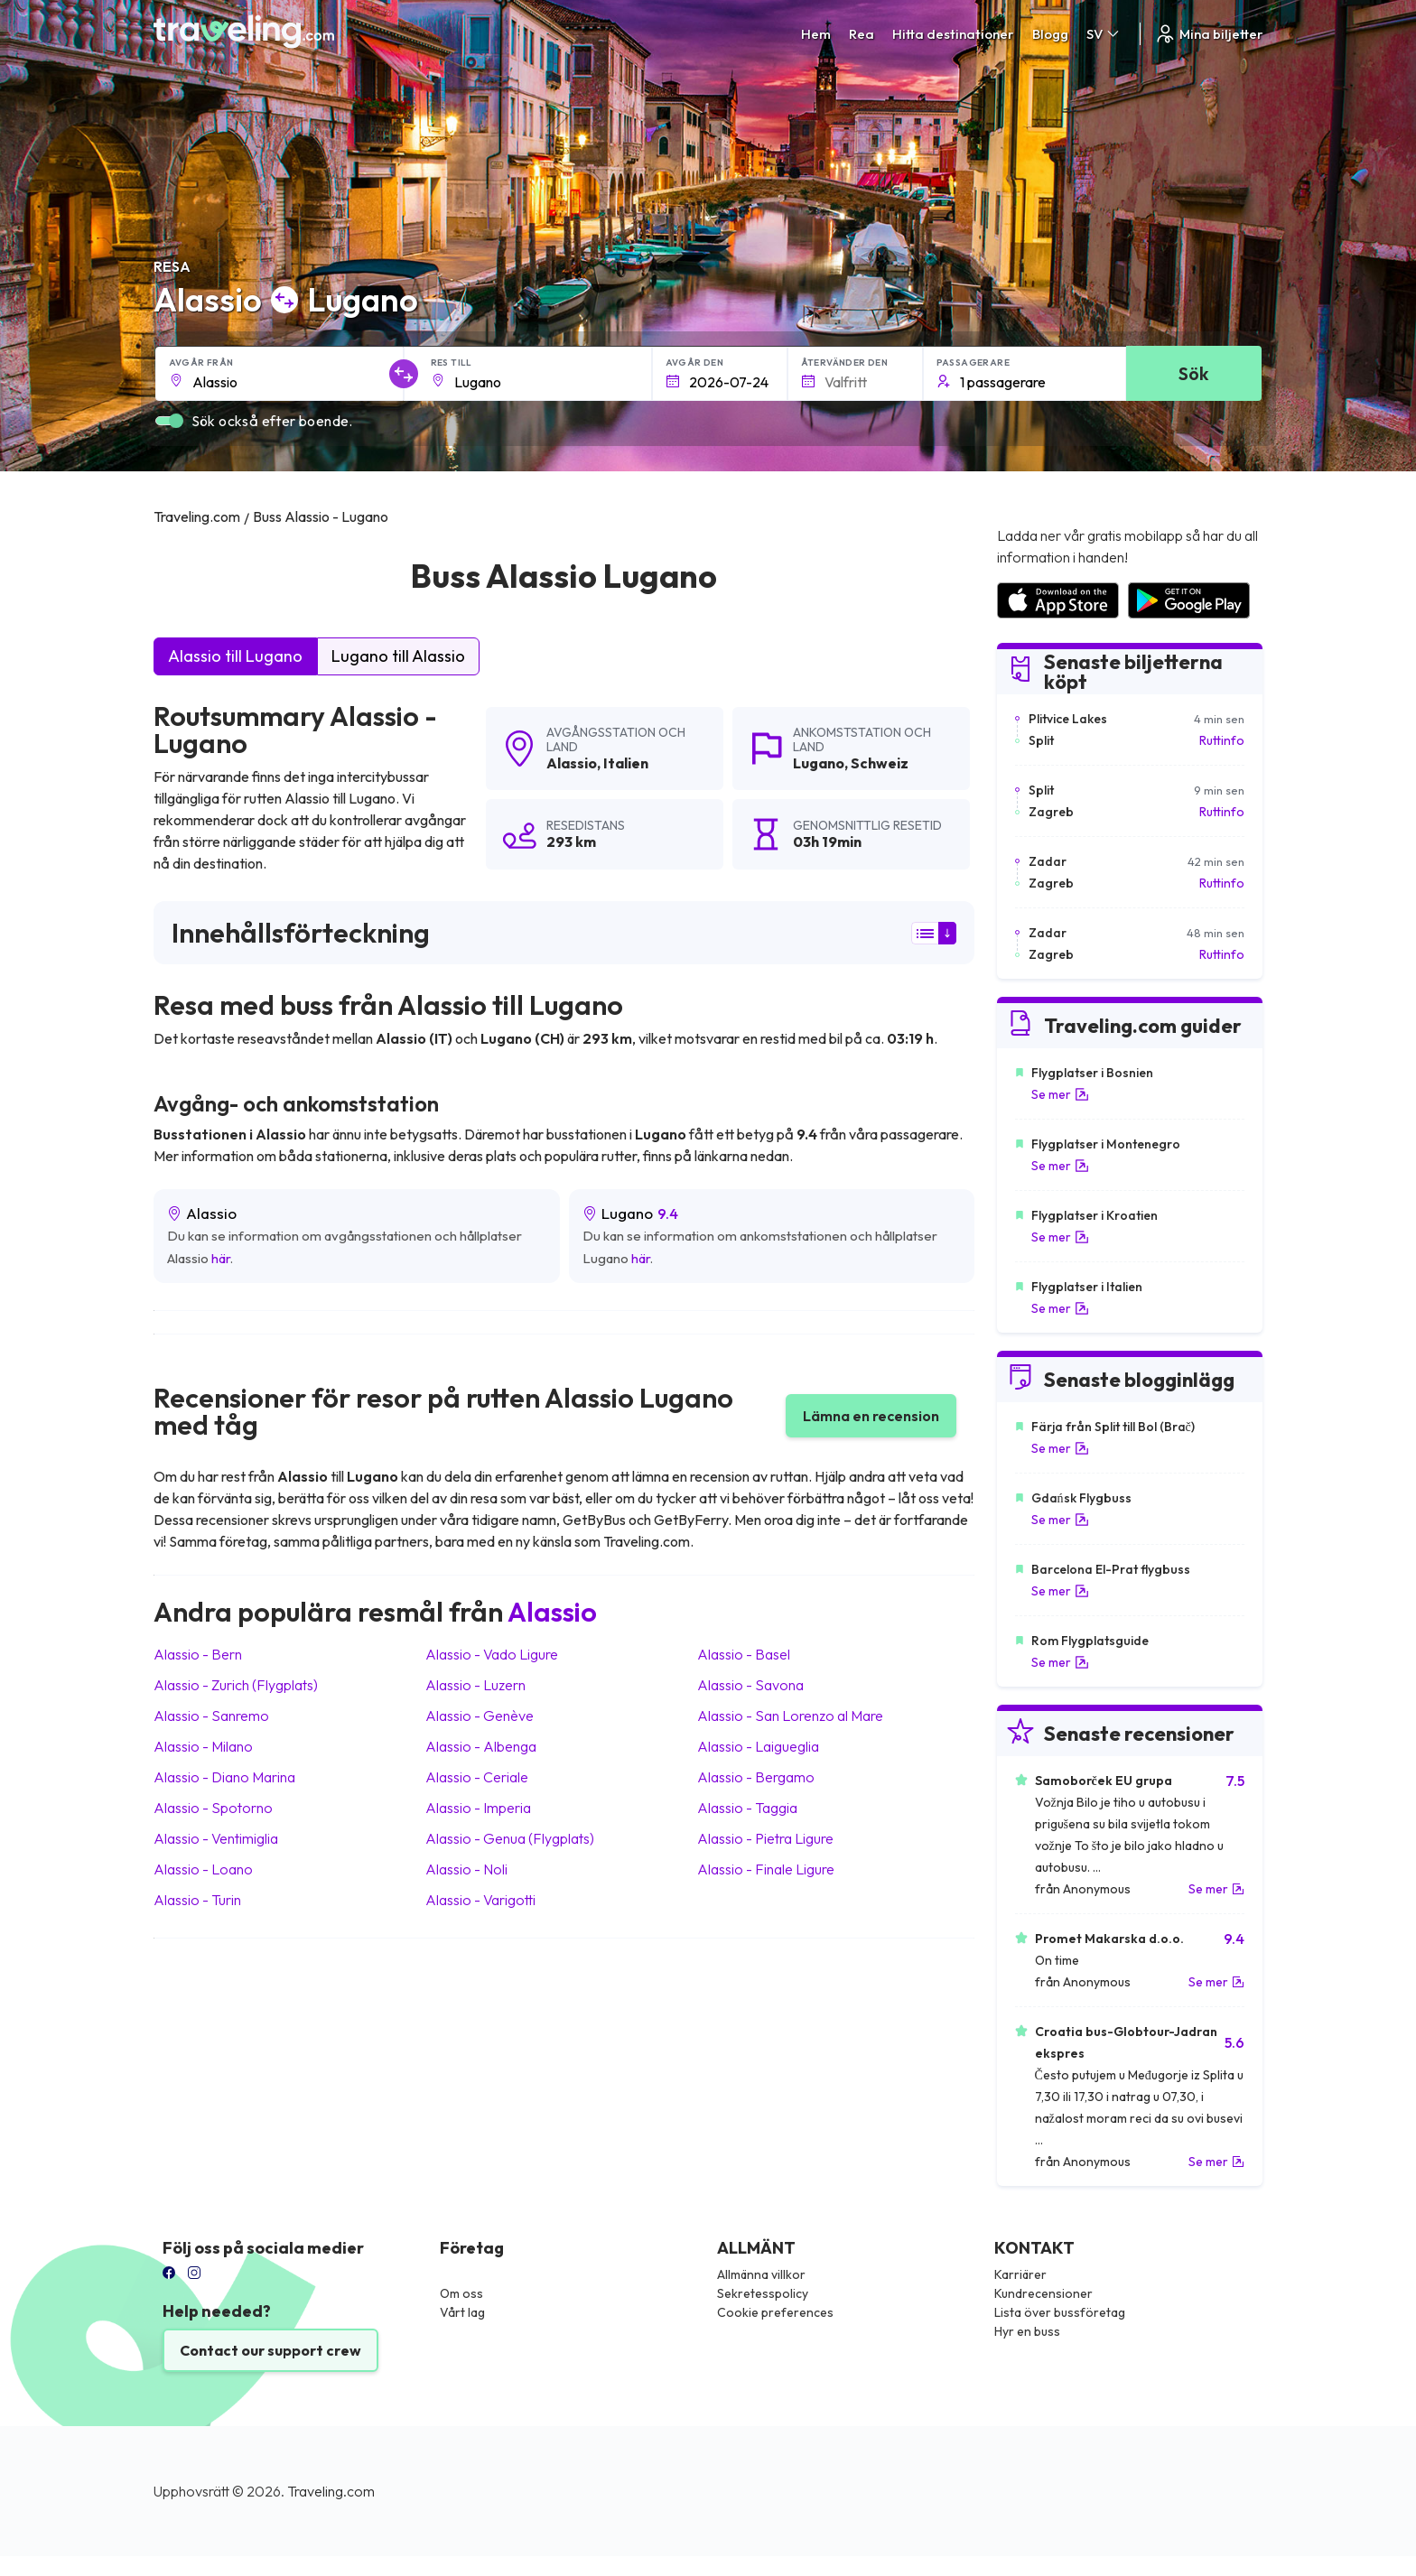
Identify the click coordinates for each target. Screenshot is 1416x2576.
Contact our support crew (270, 2350)
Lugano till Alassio (398, 656)
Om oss (461, 2293)
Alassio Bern (198, 1654)
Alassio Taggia (747, 1808)
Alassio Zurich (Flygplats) (236, 1685)
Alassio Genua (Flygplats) (509, 1838)
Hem (816, 33)
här (220, 1258)
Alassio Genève (479, 1715)
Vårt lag (462, 2312)
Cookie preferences (775, 2312)
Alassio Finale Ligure (765, 1869)
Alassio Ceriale (476, 1777)
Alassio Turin (197, 1900)
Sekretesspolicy (762, 2293)
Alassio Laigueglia (758, 1746)
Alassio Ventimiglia (216, 1838)
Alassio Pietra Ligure (765, 1838)
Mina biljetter (1208, 34)
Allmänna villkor (761, 2274)
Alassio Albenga (480, 1746)
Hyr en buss (1027, 2331)
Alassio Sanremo (211, 1715)
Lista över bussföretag (1059, 2312)
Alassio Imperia (478, 1808)
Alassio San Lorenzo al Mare (790, 1715)
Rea (861, 33)
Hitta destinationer (953, 33)
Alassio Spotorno (213, 1808)
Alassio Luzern (475, 1685)
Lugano (818, 763)
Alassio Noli (466, 1869)
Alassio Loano (203, 1869)
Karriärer (1020, 2274)
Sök (1193, 373)
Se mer (1060, 1094)
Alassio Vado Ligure (491, 1654)
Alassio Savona (750, 1685)
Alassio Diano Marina (224, 1777)
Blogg (1050, 33)
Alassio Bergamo (756, 1777)
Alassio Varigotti (480, 1900)
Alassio (571, 763)
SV (1104, 33)
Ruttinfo (1221, 740)
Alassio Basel (743, 1654)
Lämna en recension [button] (871, 1416)
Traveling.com (331, 2491)
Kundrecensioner (1043, 2293)
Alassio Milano (203, 1746)
